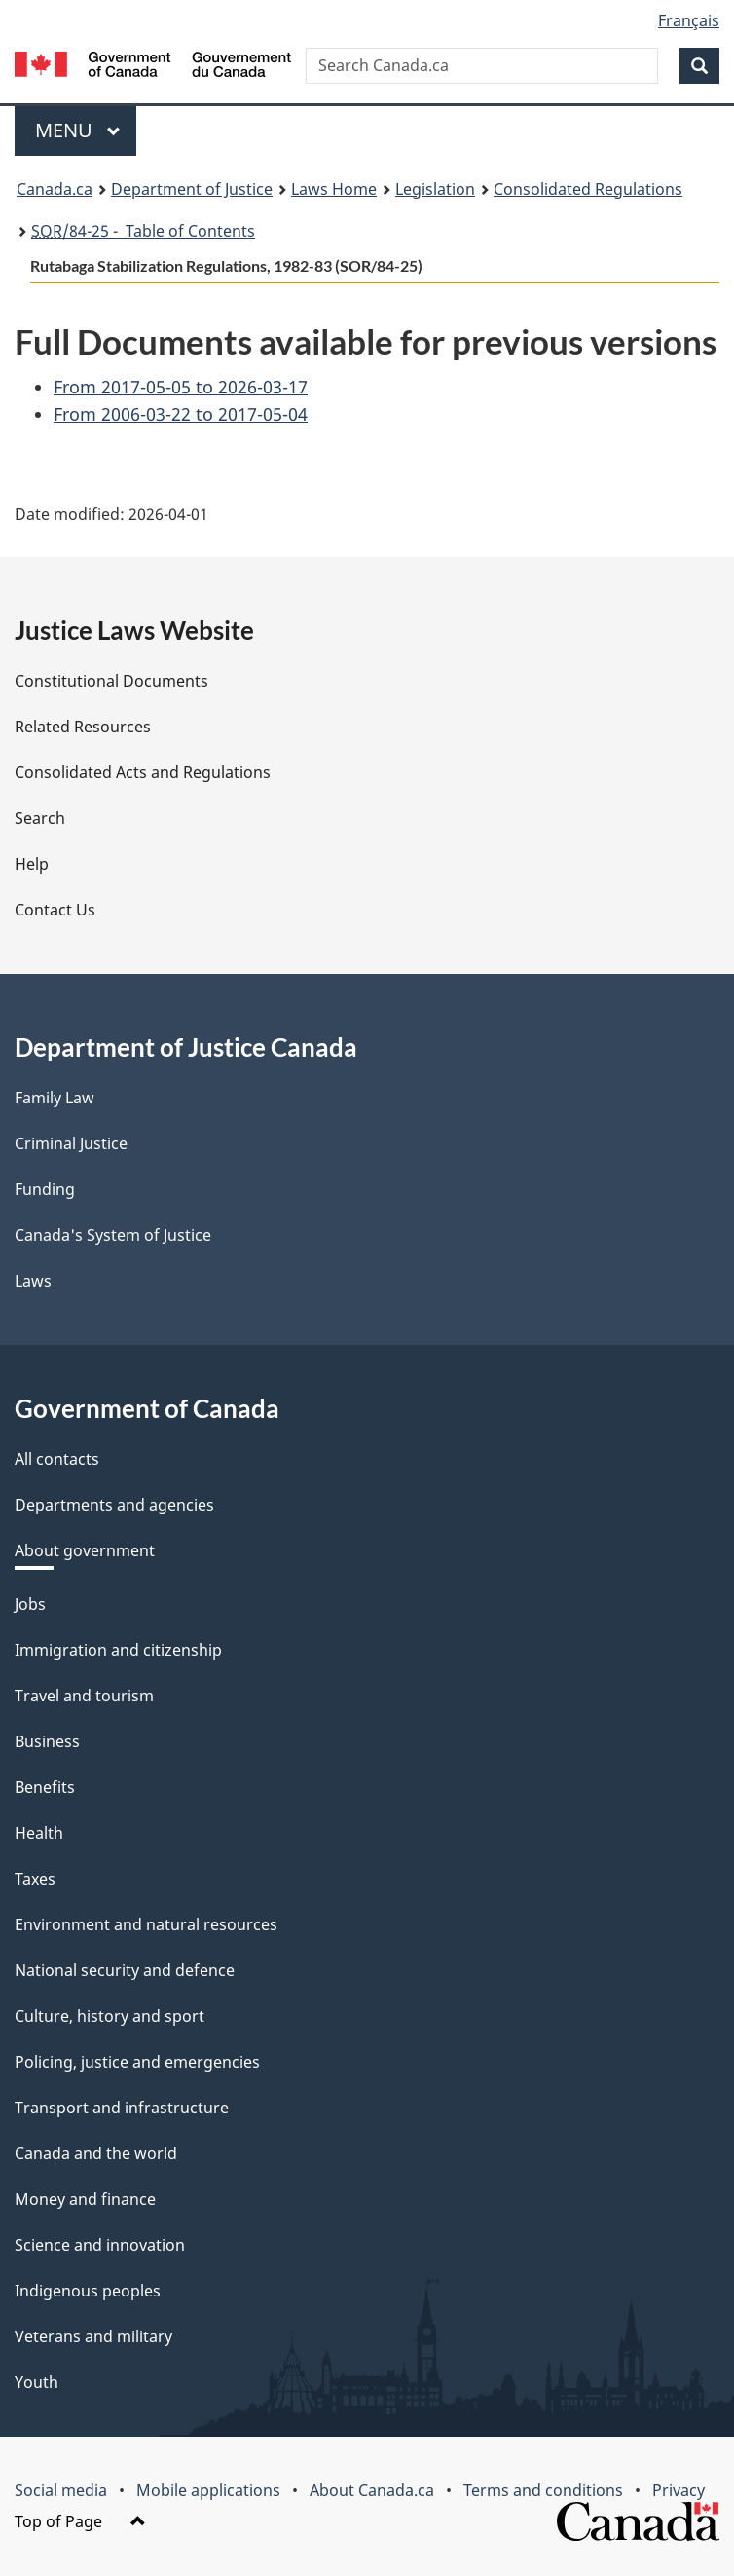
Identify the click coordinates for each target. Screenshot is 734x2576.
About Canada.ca (372, 2490)
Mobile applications (208, 2490)
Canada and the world (96, 2153)
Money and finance (85, 2199)
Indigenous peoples (88, 2290)
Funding (45, 1189)
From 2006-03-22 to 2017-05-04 (181, 414)
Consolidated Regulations (588, 189)
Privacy (678, 2490)
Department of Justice (192, 189)
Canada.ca (54, 189)
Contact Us (55, 909)
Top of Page (80, 2521)
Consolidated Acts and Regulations (143, 772)
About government (85, 1550)
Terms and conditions (543, 2490)
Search (40, 818)
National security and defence (125, 1970)
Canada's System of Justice (113, 1235)
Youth (36, 2382)
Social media (61, 2490)
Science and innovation (100, 2245)
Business (47, 1741)
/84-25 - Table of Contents (143, 231)
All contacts (57, 1459)
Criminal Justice (71, 1143)
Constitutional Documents (111, 680)
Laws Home (334, 189)
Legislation (435, 189)
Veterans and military (93, 2336)
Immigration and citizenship (118, 1650)
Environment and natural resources (146, 1924)
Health (39, 1833)
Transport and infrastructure (122, 2107)
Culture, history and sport (109, 2016)
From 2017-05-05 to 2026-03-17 (181, 386)
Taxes (35, 1878)
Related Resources (83, 726)
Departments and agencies (114, 1504)
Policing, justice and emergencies (137, 2061)
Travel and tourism (84, 1695)
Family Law (54, 1097)
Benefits (45, 1787)
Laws (33, 1280)
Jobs (30, 1604)
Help (32, 864)
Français (688, 20)
